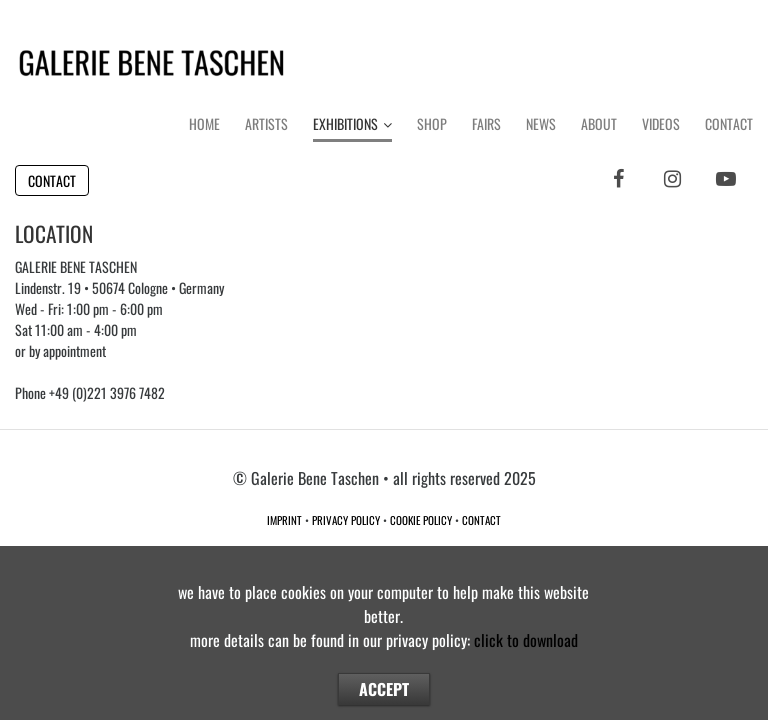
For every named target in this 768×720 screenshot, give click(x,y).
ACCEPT (384, 689)
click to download (526, 640)
